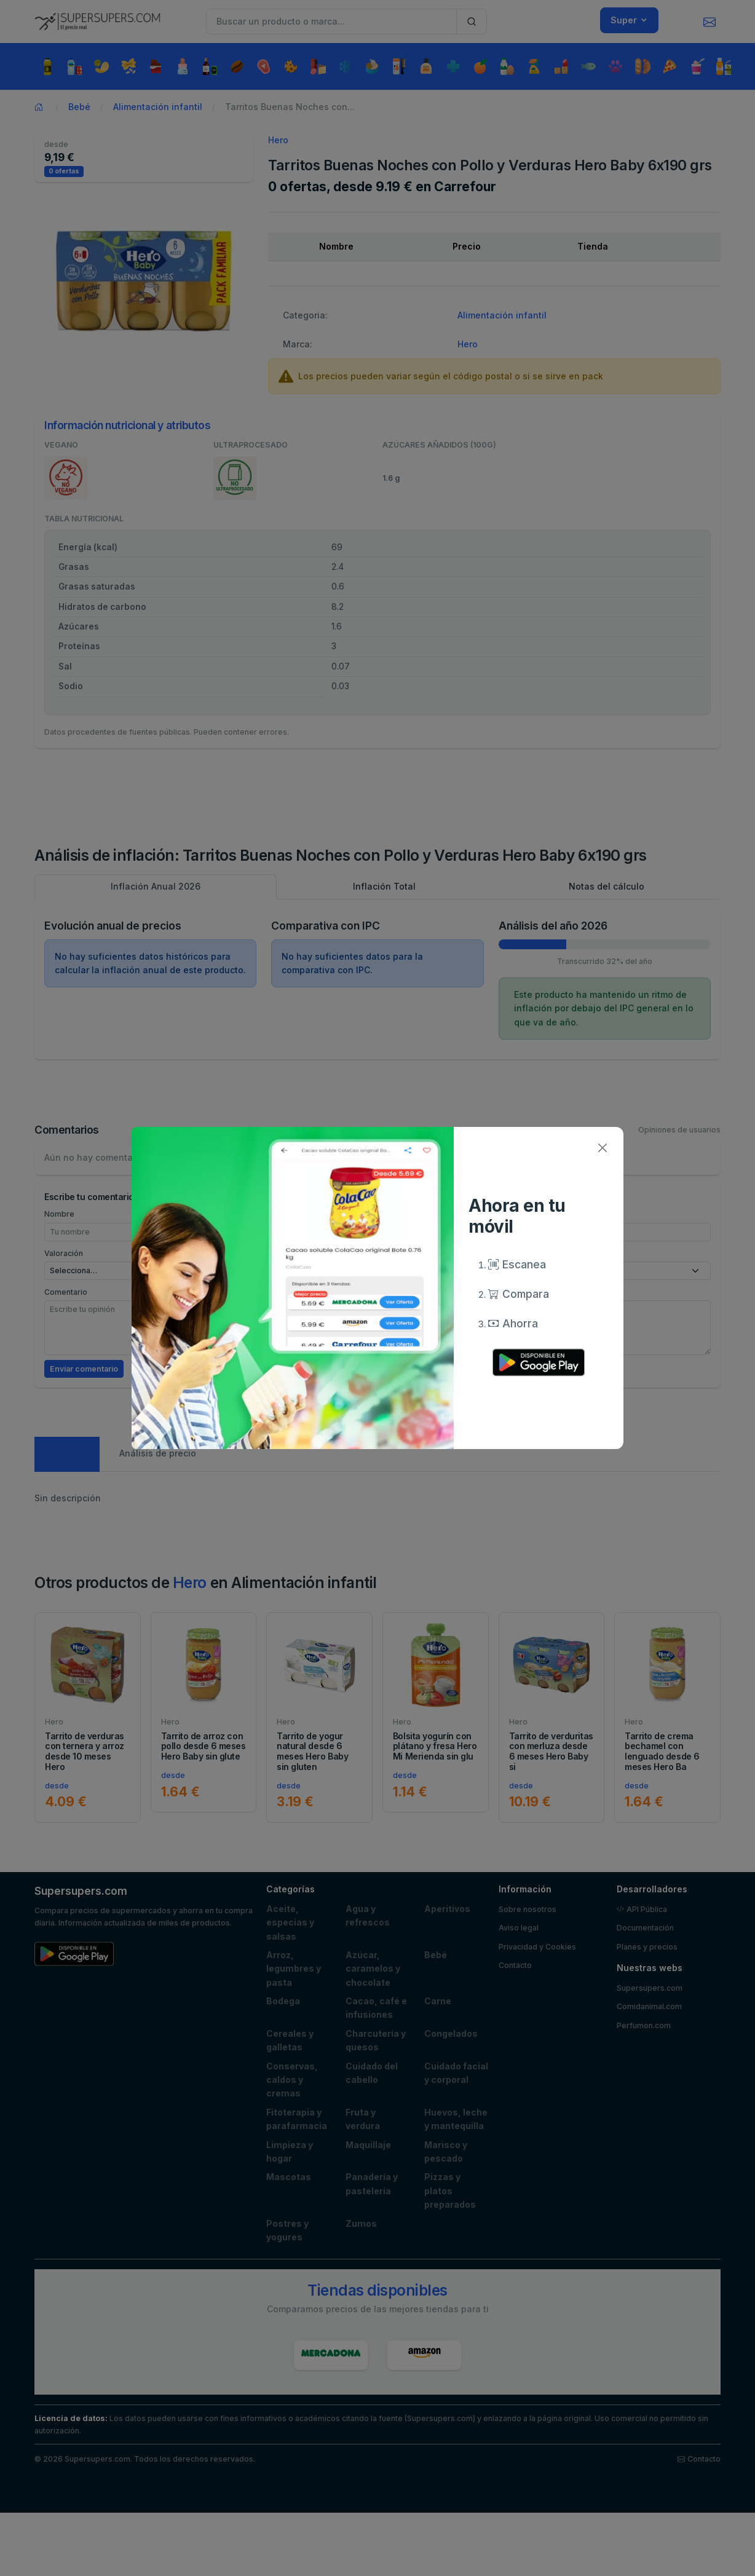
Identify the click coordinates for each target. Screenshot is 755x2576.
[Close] (602, 1148)
